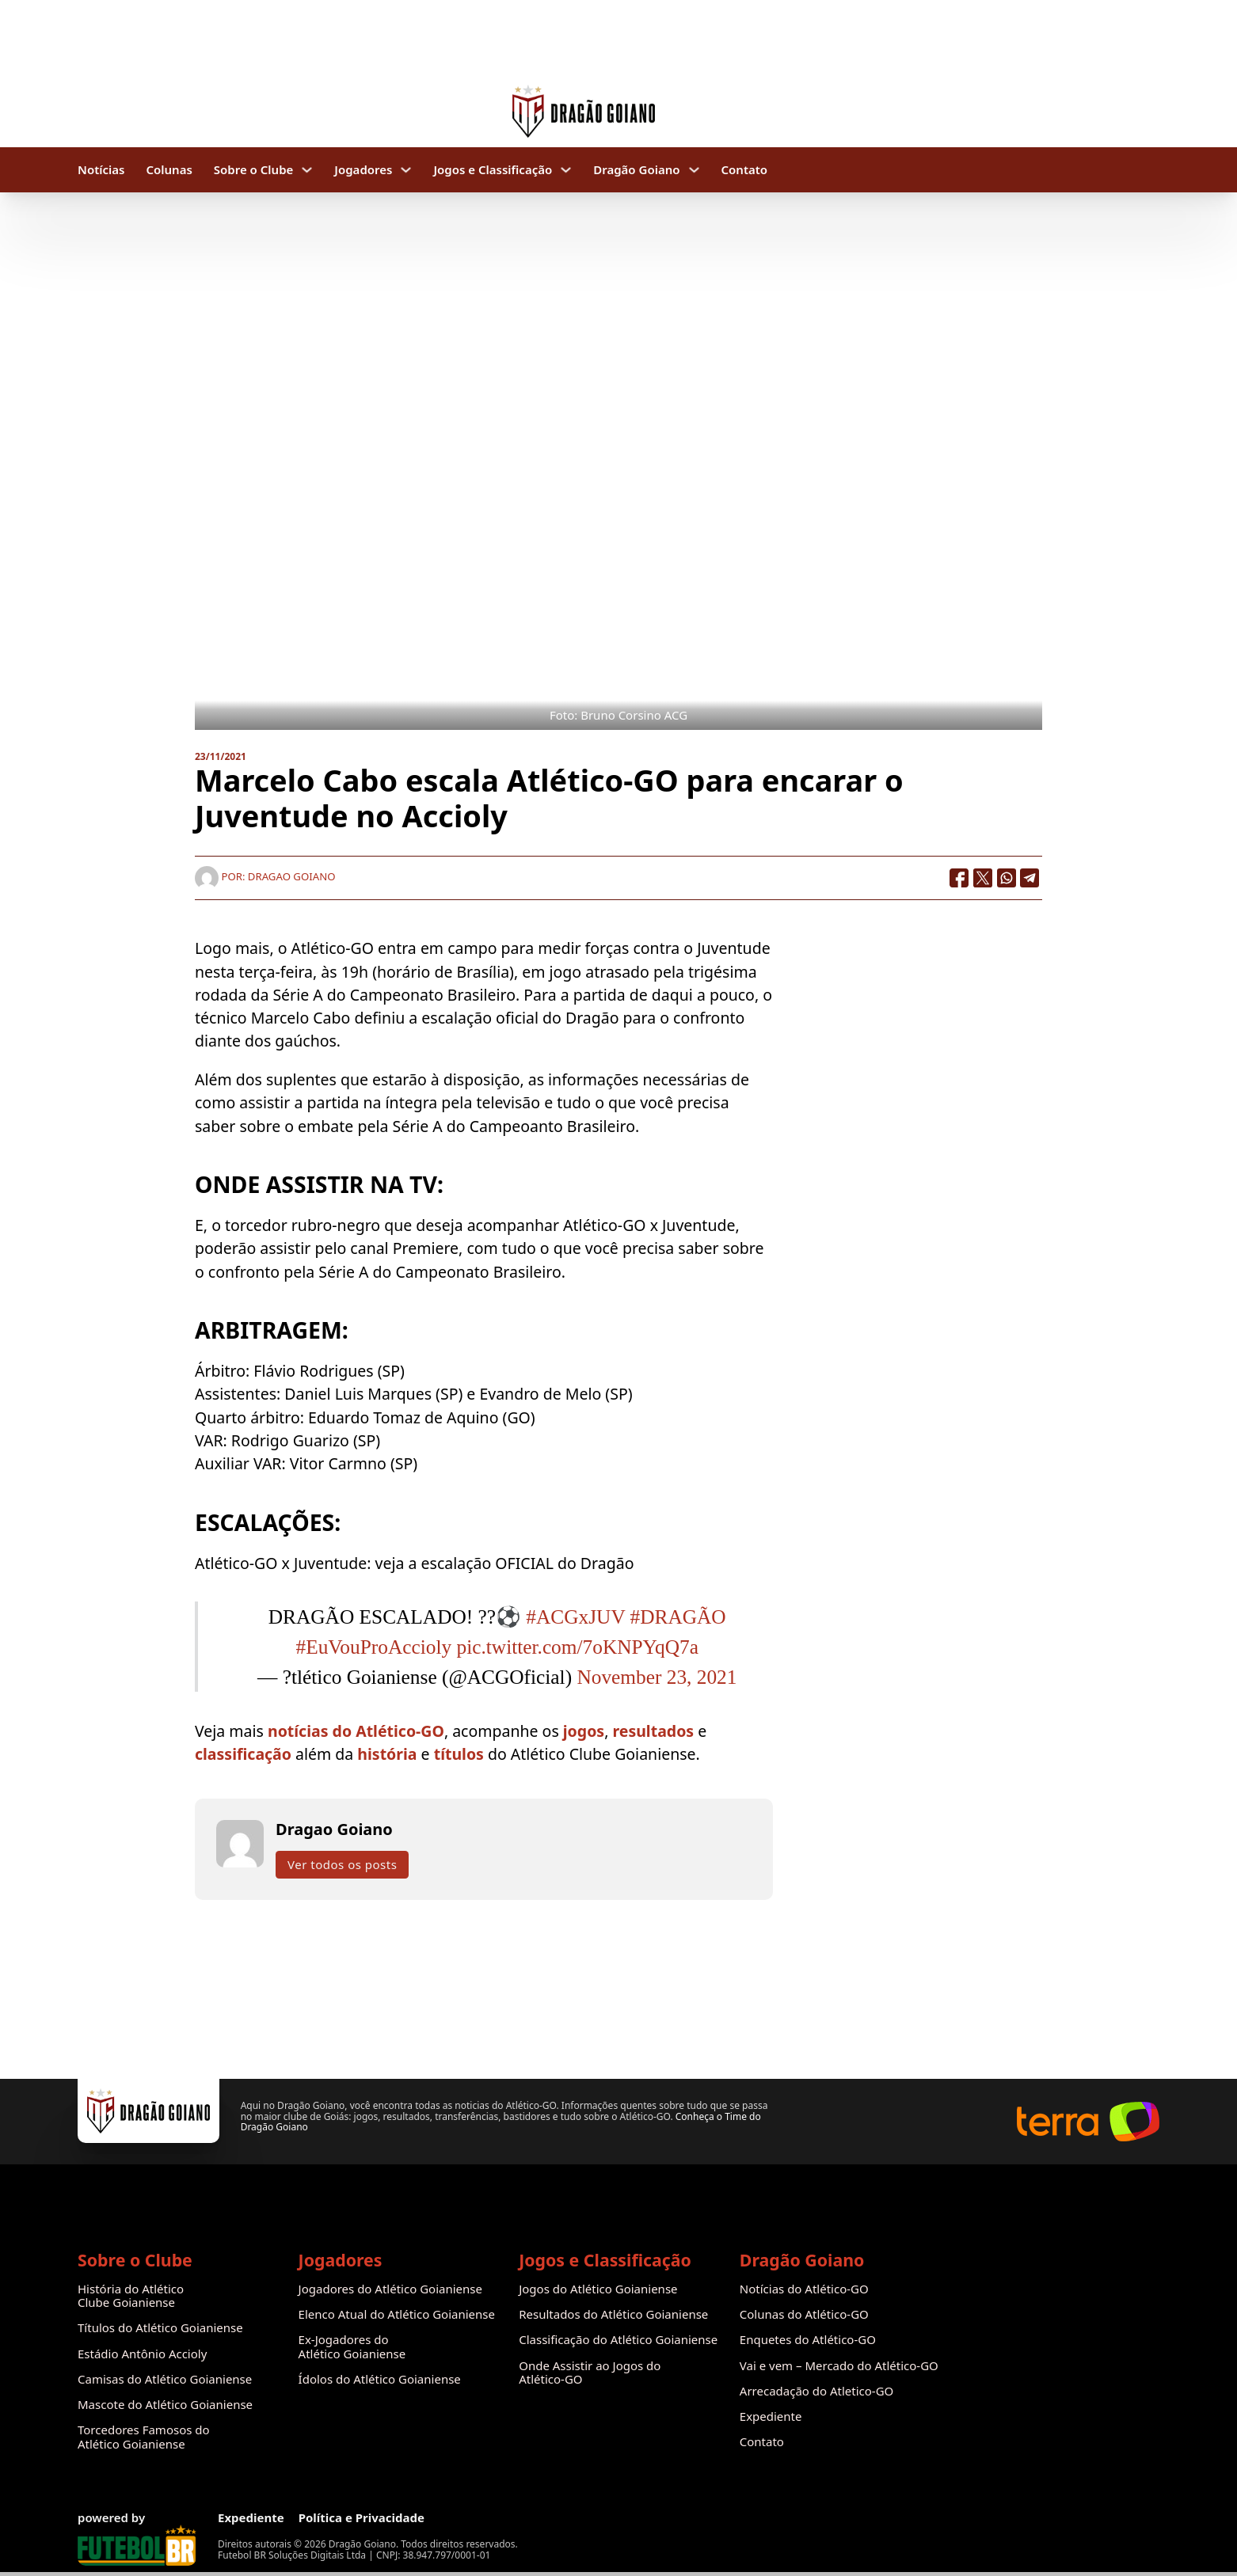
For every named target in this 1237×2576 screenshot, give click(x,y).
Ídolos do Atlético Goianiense (380, 2379)
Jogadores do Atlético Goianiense (390, 2289)
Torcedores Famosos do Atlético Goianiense (144, 2437)
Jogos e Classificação (492, 170)
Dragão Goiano (636, 170)
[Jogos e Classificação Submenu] (566, 170)
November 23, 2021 (656, 1677)
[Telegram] (1030, 878)
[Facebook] (959, 878)
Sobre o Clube (254, 170)
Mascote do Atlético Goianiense (165, 2404)
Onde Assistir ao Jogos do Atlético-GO (589, 2373)
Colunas (169, 170)
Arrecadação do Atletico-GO (817, 2391)
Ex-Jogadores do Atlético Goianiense (352, 2347)
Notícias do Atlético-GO (804, 2289)
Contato (744, 170)
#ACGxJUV (575, 1616)
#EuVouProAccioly (374, 1647)
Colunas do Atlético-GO (804, 2314)
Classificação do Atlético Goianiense (618, 2339)
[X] (983, 878)
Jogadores (363, 170)
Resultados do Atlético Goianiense (613, 2314)
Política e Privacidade (361, 2518)
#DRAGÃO (678, 1616)
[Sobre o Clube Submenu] (307, 170)
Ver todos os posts (342, 1864)
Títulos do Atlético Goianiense (160, 2328)
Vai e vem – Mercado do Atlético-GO (839, 2366)
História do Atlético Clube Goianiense (131, 2296)
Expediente (771, 2416)
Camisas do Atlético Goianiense (165, 2379)
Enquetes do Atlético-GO (808, 2339)
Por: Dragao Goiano (265, 876)
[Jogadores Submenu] (406, 170)
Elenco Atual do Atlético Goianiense (397, 2314)
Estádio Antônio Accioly (142, 2354)
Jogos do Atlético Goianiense (598, 2289)
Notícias (101, 170)
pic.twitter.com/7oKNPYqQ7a (577, 1647)
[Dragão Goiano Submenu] (694, 170)
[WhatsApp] (1006, 878)
